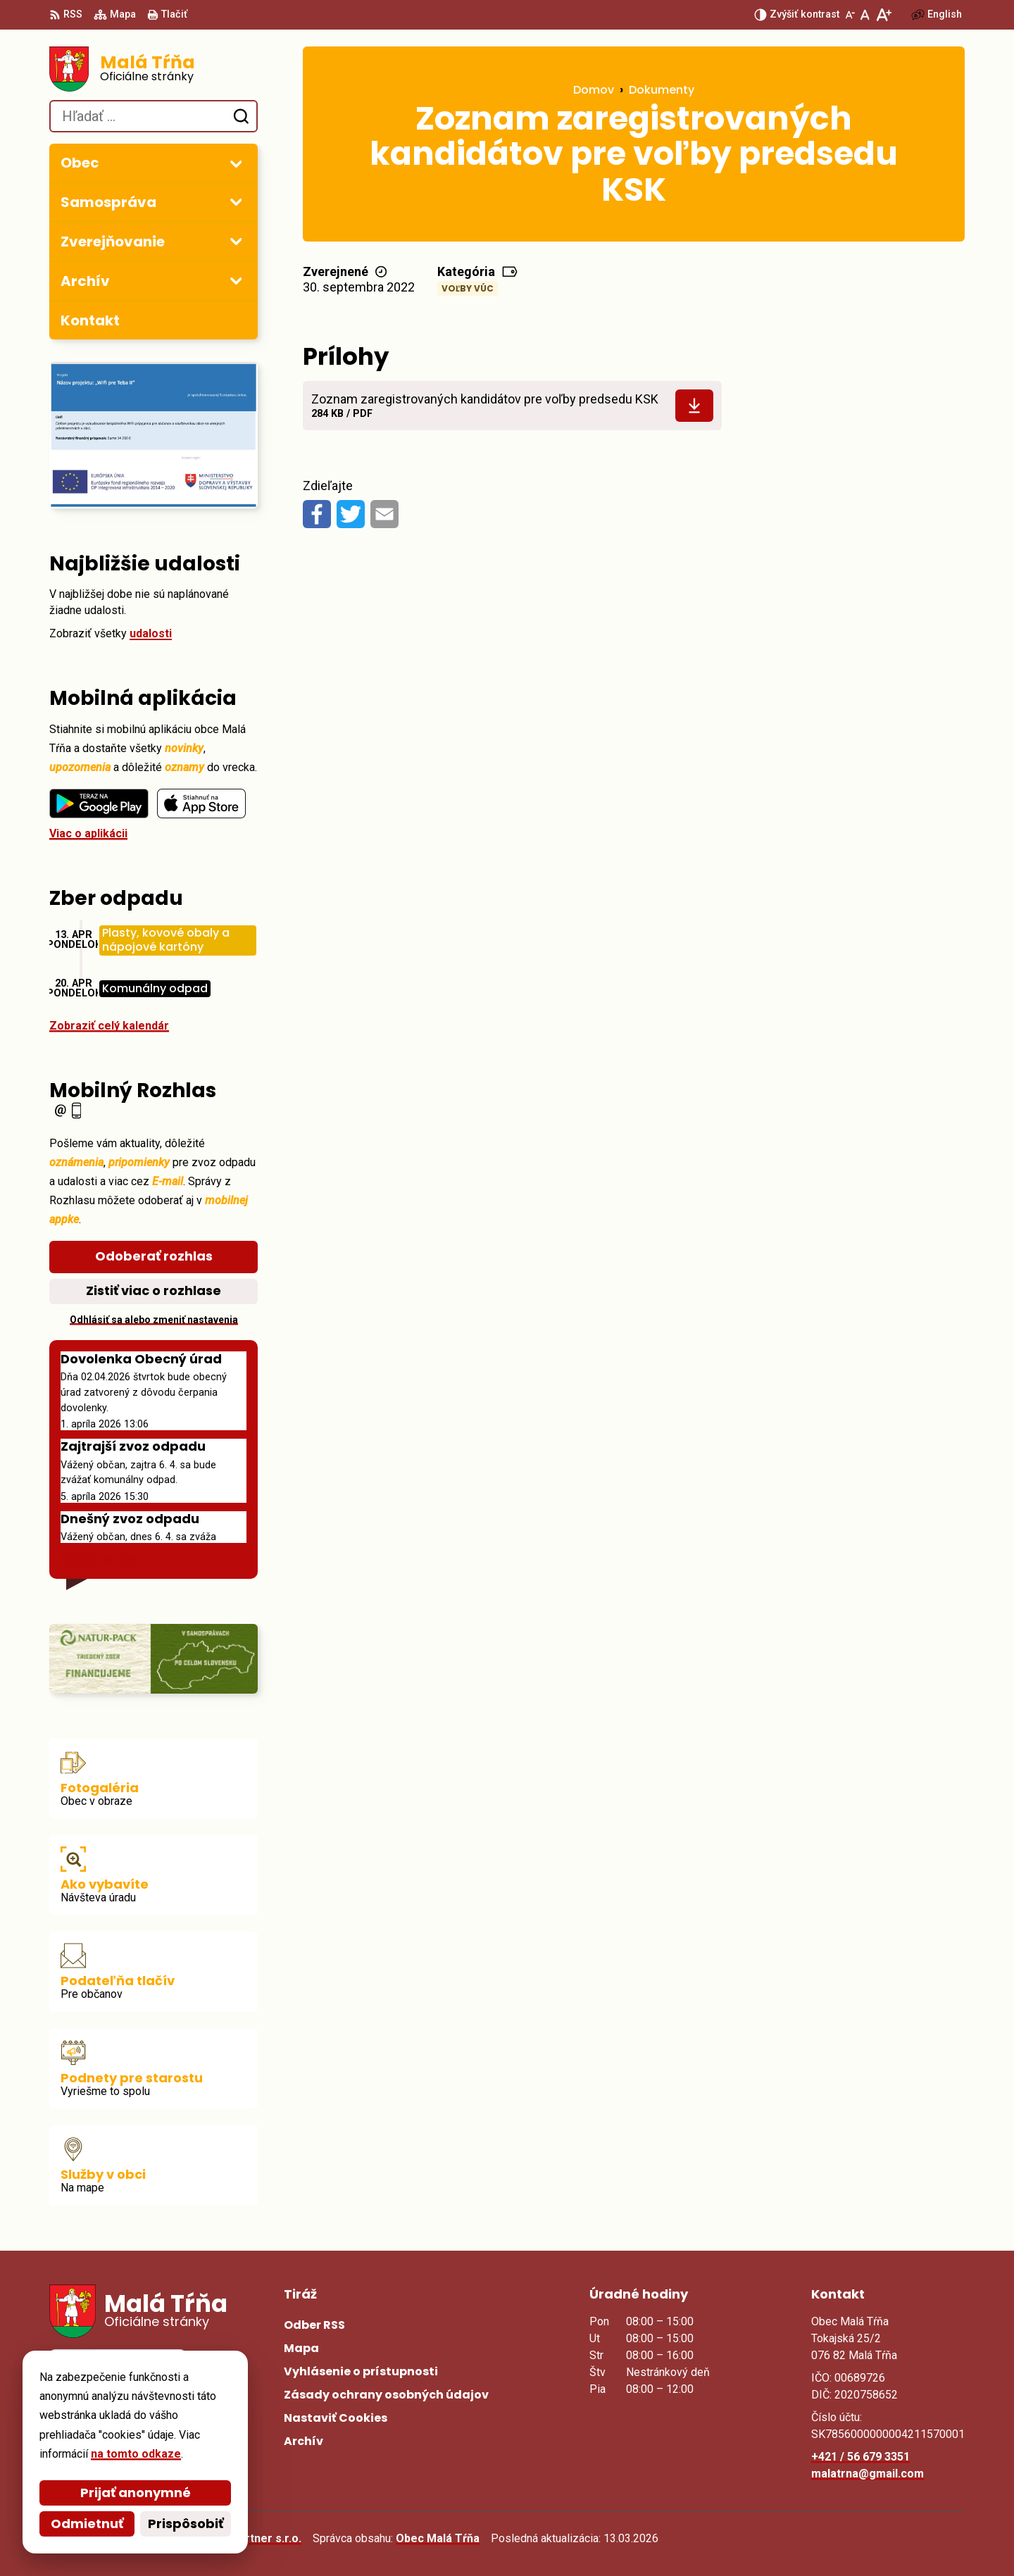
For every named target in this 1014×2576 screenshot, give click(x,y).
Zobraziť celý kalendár (109, 1025)
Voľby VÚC (468, 288)
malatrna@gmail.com (867, 2473)
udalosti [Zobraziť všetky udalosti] (151, 633)
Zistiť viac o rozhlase (153, 1290)
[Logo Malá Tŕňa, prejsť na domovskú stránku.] (153, 69)
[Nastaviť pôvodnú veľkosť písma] (865, 15)
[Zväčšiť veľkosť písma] (883, 15)
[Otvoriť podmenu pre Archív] (236, 280)
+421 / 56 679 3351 (860, 2456)
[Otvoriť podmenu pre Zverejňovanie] (236, 241)
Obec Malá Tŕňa (438, 2538)
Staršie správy (99, 1558)
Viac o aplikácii (88, 833)
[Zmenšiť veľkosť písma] (850, 15)
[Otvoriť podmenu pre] (236, 163)
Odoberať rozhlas (154, 1256)
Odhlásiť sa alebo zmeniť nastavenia (154, 1319)
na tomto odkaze (136, 2454)
